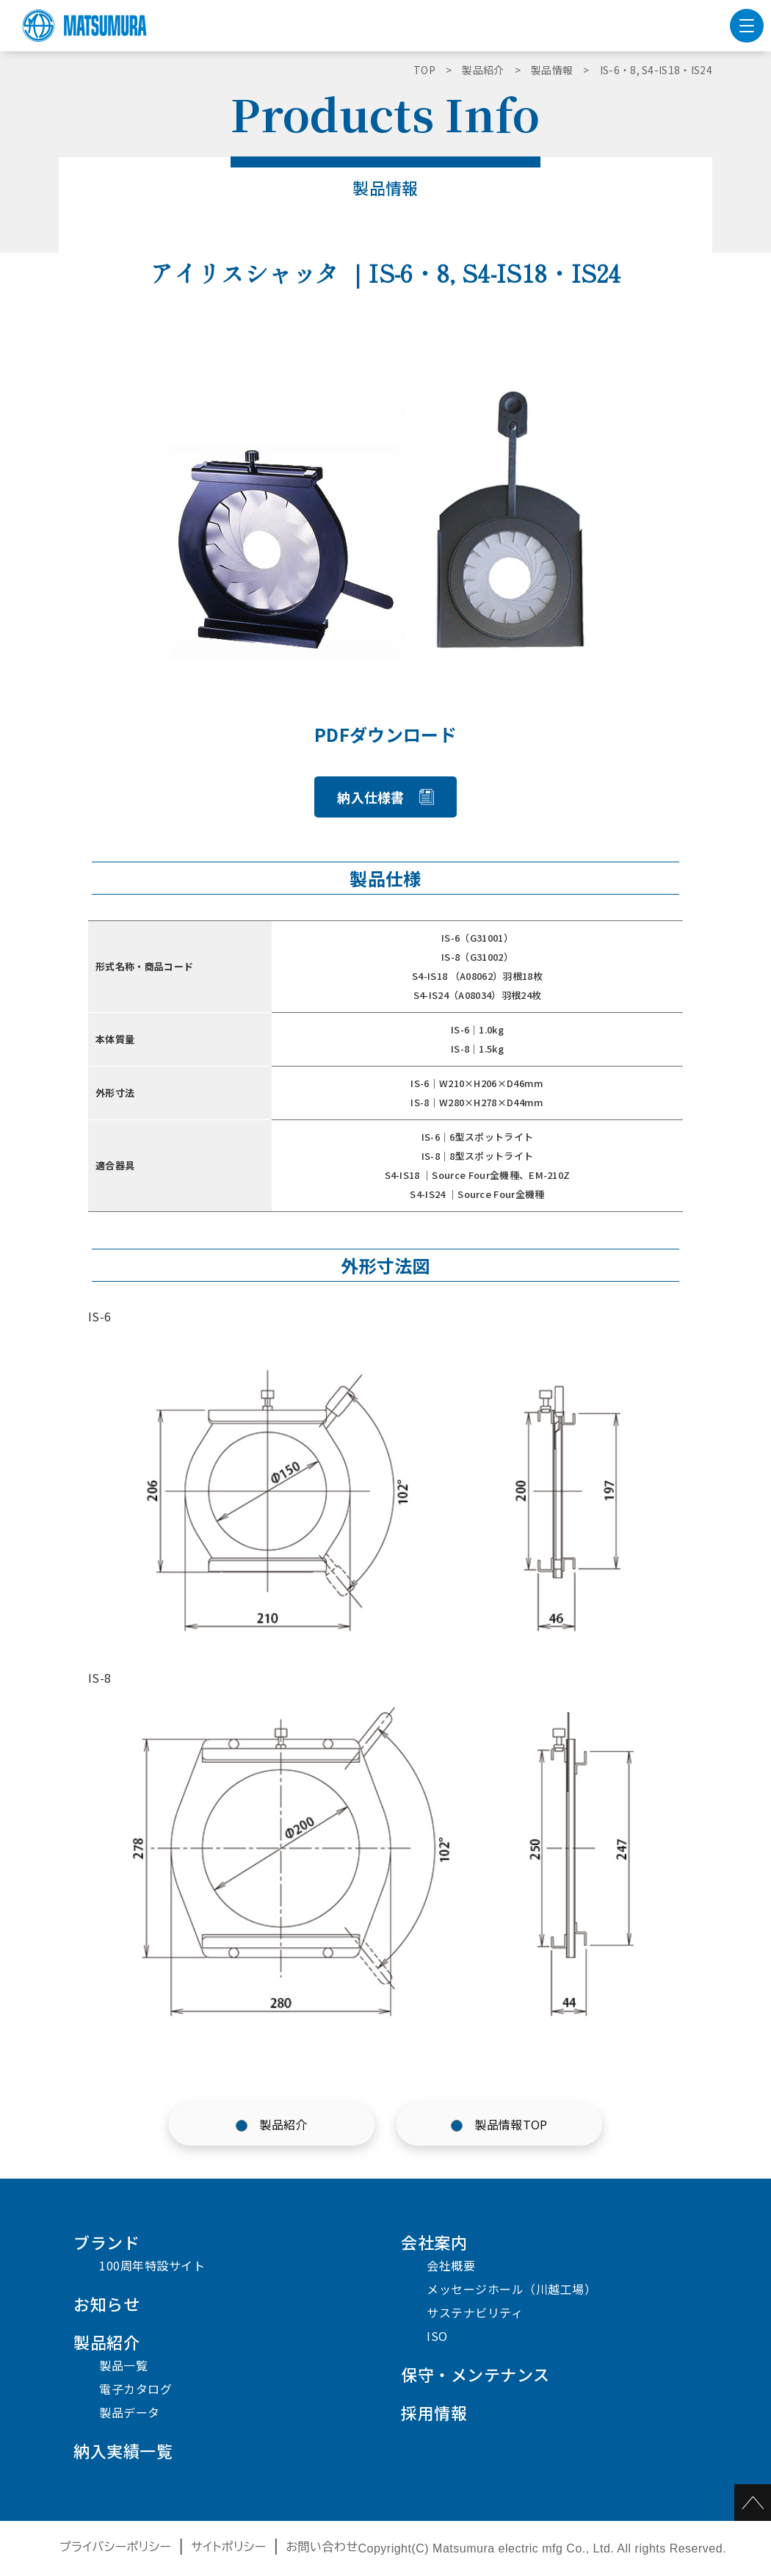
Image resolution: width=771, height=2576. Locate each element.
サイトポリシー (229, 2547)
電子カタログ (135, 2389)
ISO (437, 2336)
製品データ (129, 2412)
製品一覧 (123, 2365)
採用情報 (434, 2412)
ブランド (106, 2242)
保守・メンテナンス (475, 2374)
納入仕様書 (371, 797)
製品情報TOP (510, 2124)
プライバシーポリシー (115, 2547)
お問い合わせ (322, 2547)
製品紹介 (283, 2124)
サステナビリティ (475, 2312)
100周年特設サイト (152, 2265)
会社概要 (451, 2265)
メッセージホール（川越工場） (511, 2289)
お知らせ (106, 2303)
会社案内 (434, 2242)
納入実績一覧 (123, 2450)
